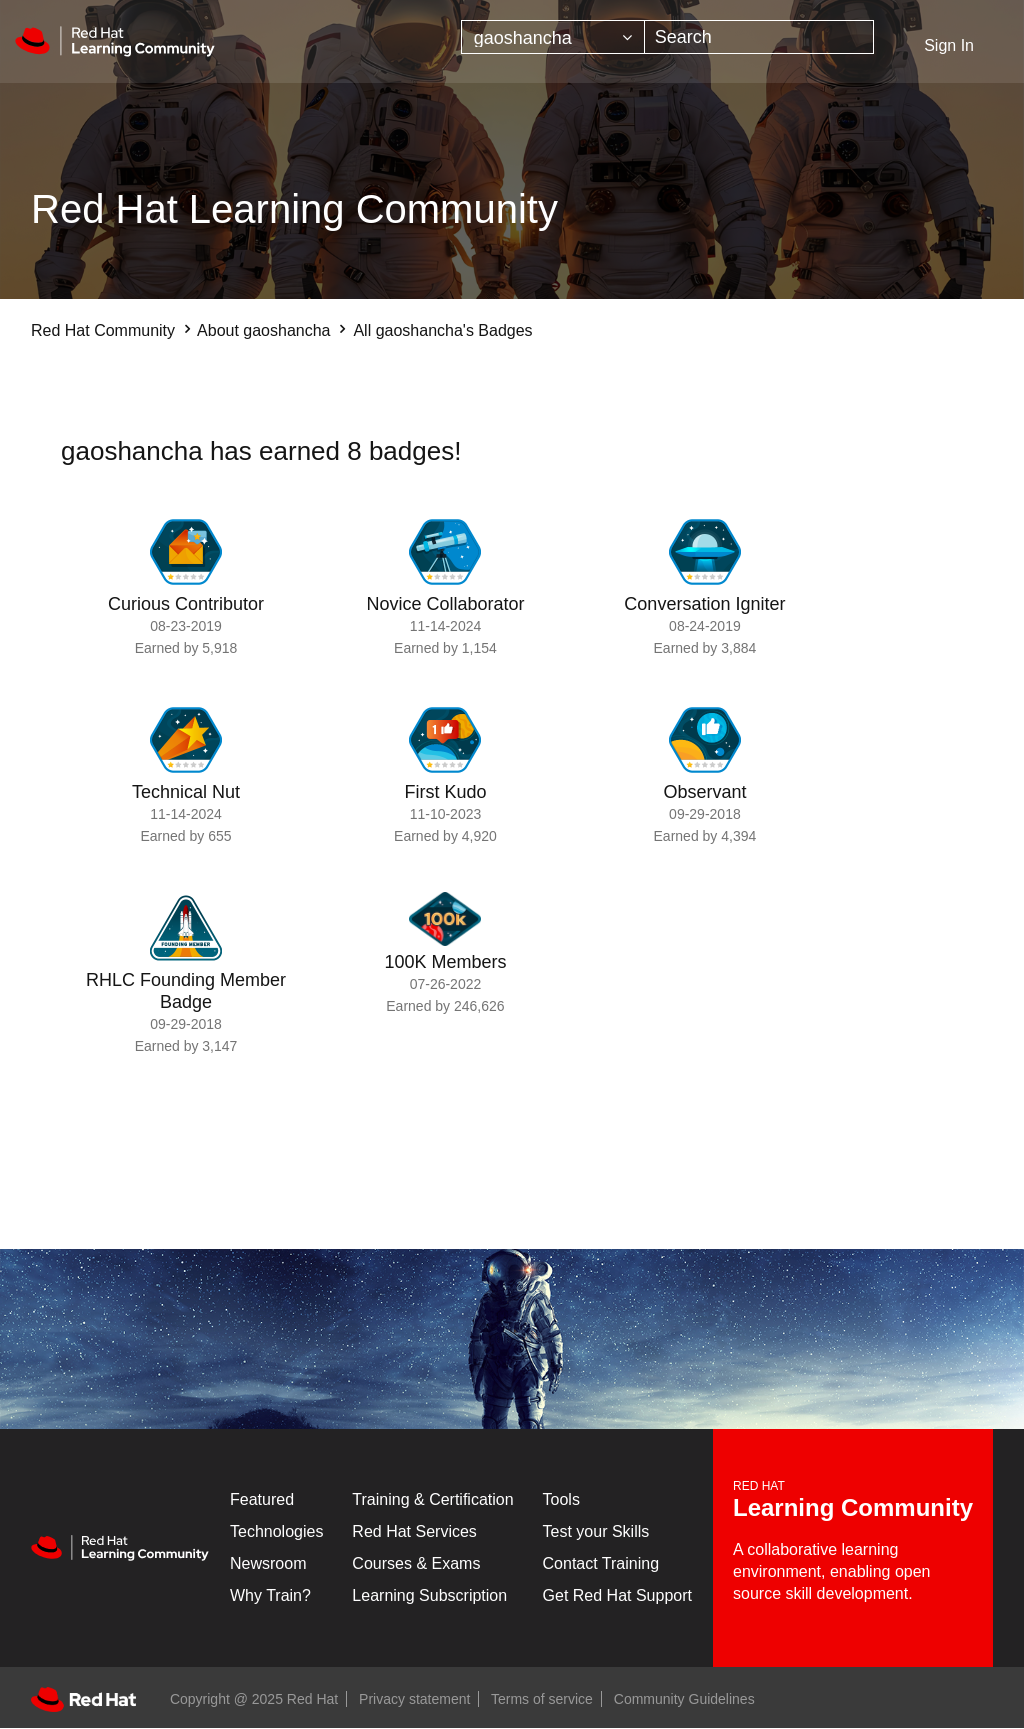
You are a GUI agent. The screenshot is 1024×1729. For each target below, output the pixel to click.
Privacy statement (414, 1699)
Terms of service (542, 1699)
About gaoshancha (263, 330)
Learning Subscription (429, 1595)
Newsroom (268, 1563)
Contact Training (601, 1563)
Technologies (276, 1531)
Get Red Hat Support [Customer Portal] (617, 1595)
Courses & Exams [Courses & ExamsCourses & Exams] (416, 1563)
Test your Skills (596, 1531)
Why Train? (270, 1595)
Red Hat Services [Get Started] (414, 1531)
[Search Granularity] (553, 37)
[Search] (759, 37)
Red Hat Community (103, 330)
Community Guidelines (684, 1699)
